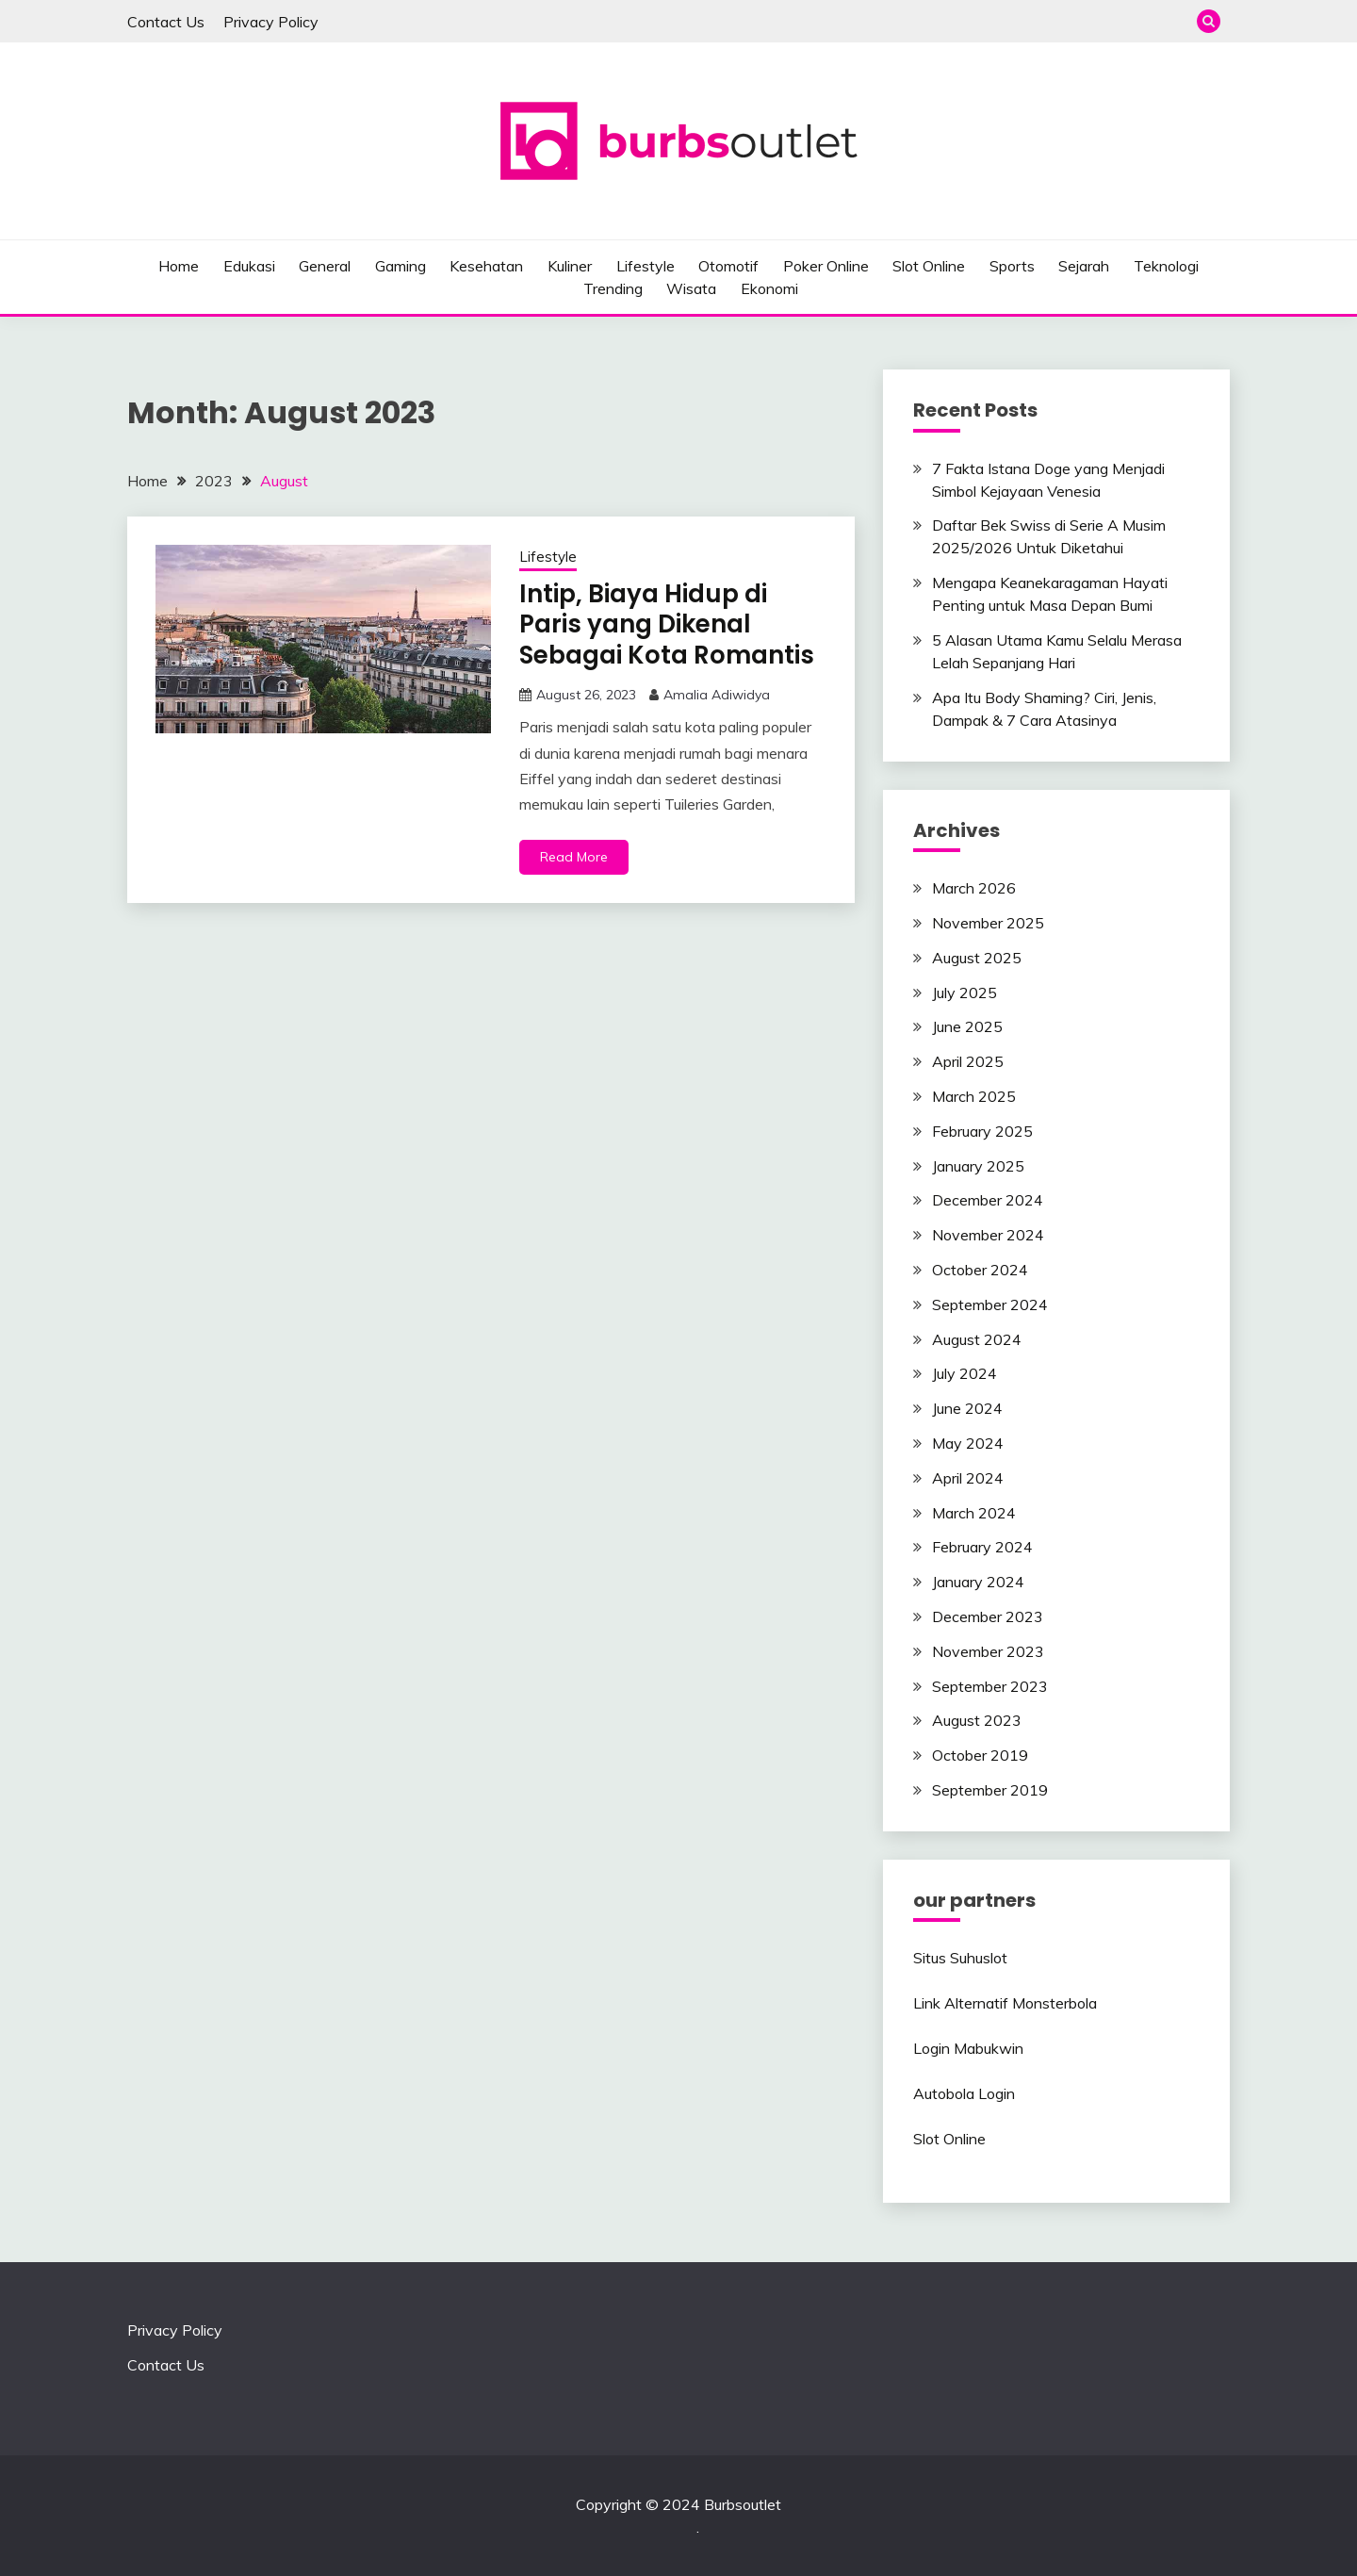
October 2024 (980, 1269)
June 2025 (967, 1026)
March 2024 (974, 1512)
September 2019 (990, 1789)
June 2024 (967, 1408)
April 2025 (968, 1061)
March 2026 (974, 887)
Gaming (400, 265)
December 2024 (987, 1199)
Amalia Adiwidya (716, 694)
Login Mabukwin (968, 2048)
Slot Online (928, 265)
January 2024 (978, 1581)
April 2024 (968, 1477)
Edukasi (249, 265)
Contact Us (165, 21)
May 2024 (968, 1443)
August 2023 (977, 1720)
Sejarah (1083, 265)
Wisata (691, 288)
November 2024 (988, 1234)
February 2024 (982, 1546)
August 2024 (977, 1339)
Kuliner (570, 265)
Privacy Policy (271, 21)
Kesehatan (486, 265)
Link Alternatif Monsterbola (1005, 2003)
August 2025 (977, 957)
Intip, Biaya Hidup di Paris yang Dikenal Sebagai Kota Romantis (666, 624)
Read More (574, 856)
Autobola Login (964, 2093)
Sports (1012, 265)
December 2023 (987, 1616)
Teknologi (1166, 265)
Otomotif (728, 265)
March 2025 (974, 1096)
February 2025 (982, 1131)
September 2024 (990, 1304)
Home (178, 265)
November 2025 (988, 922)
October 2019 (980, 1755)
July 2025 (964, 992)
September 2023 (990, 1686)
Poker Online (826, 265)
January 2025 (978, 1166)
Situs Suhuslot (960, 1957)
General (325, 265)
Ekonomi (769, 288)
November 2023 (988, 1651)
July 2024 (964, 1373)
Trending (613, 288)
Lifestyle (645, 265)
